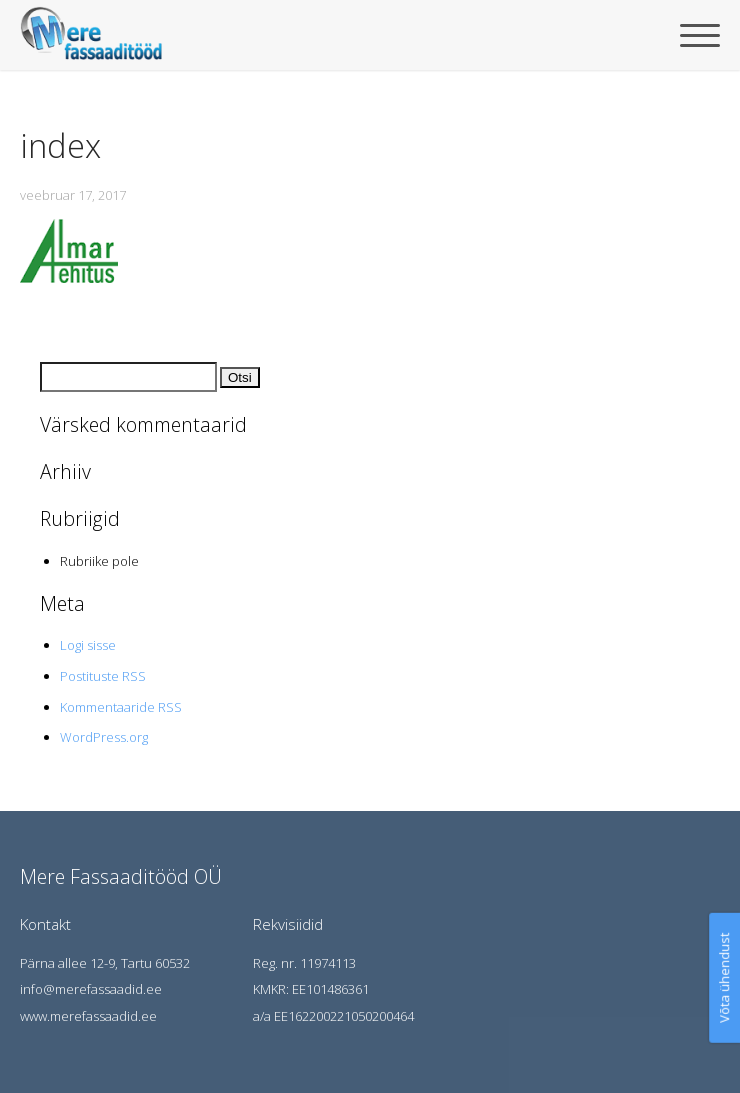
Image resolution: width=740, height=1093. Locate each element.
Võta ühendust (724, 978)
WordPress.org (104, 737)
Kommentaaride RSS (121, 707)
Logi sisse (88, 645)
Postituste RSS (103, 676)
